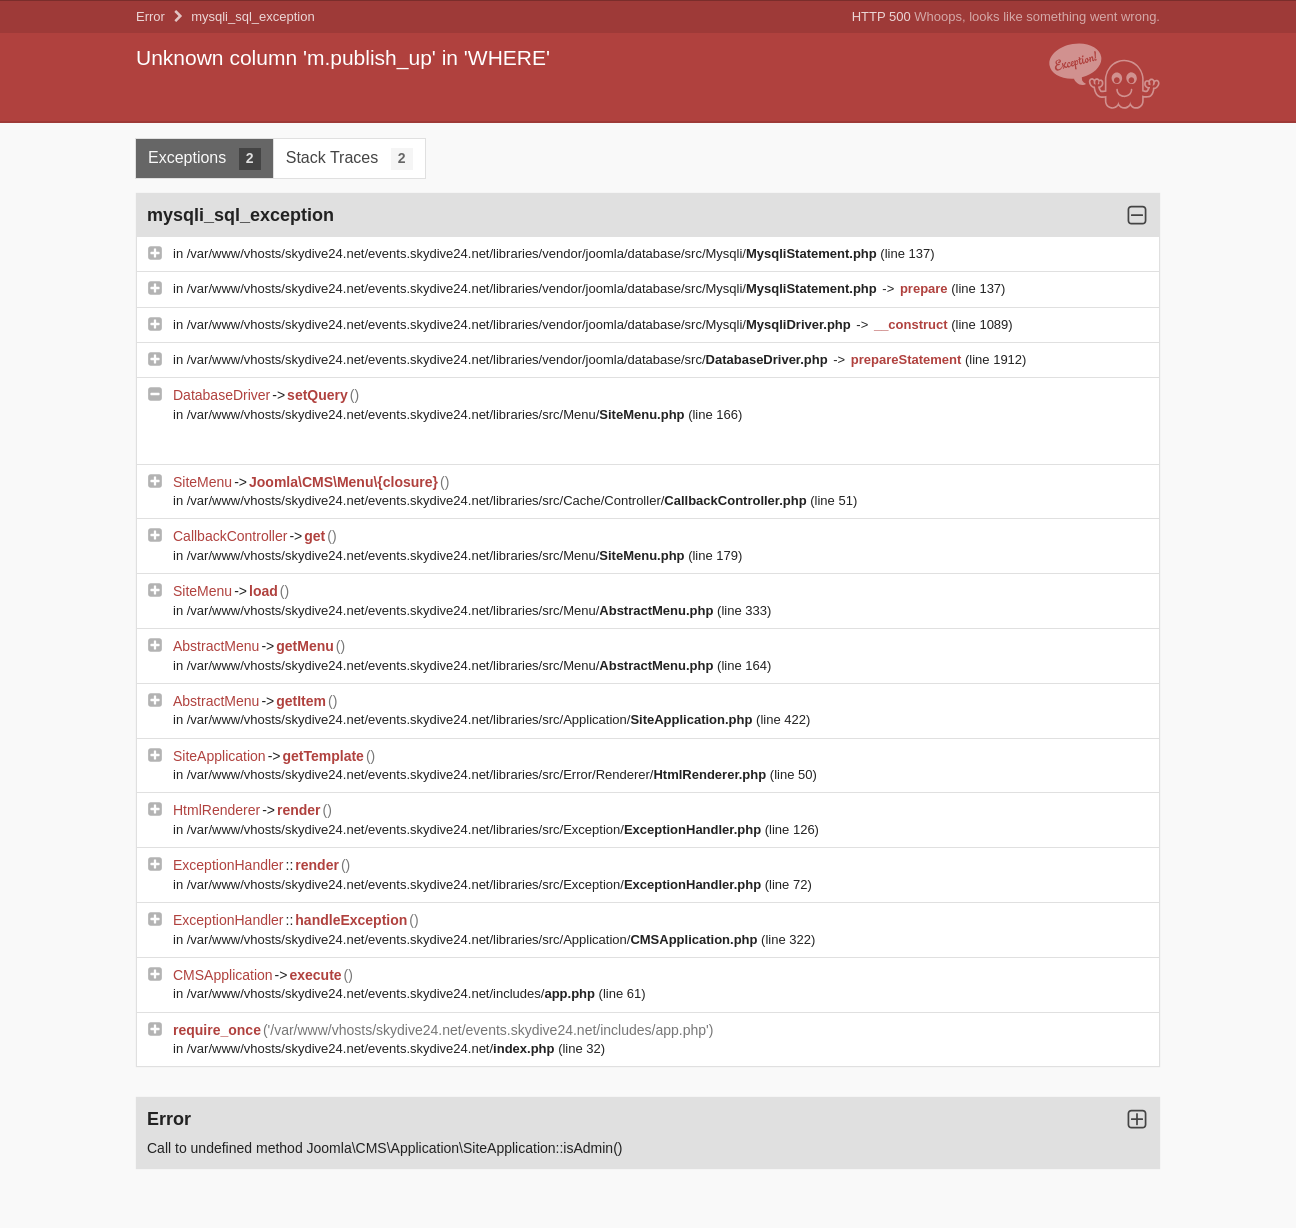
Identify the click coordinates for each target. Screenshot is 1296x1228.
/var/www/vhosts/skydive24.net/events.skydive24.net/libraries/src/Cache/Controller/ (499, 500)
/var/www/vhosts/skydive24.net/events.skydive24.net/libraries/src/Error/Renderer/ (478, 774)
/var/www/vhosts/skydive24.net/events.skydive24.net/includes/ (393, 993)
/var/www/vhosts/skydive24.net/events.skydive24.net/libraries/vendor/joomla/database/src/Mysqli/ (534, 253)
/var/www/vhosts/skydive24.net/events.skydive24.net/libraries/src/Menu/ (437, 414)
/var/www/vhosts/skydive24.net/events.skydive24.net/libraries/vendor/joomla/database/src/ (509, 359)
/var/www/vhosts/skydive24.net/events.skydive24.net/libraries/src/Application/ (471, 719)
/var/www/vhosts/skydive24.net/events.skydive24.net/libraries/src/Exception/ (476, 829)
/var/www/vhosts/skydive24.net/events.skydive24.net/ (372, 1048)
